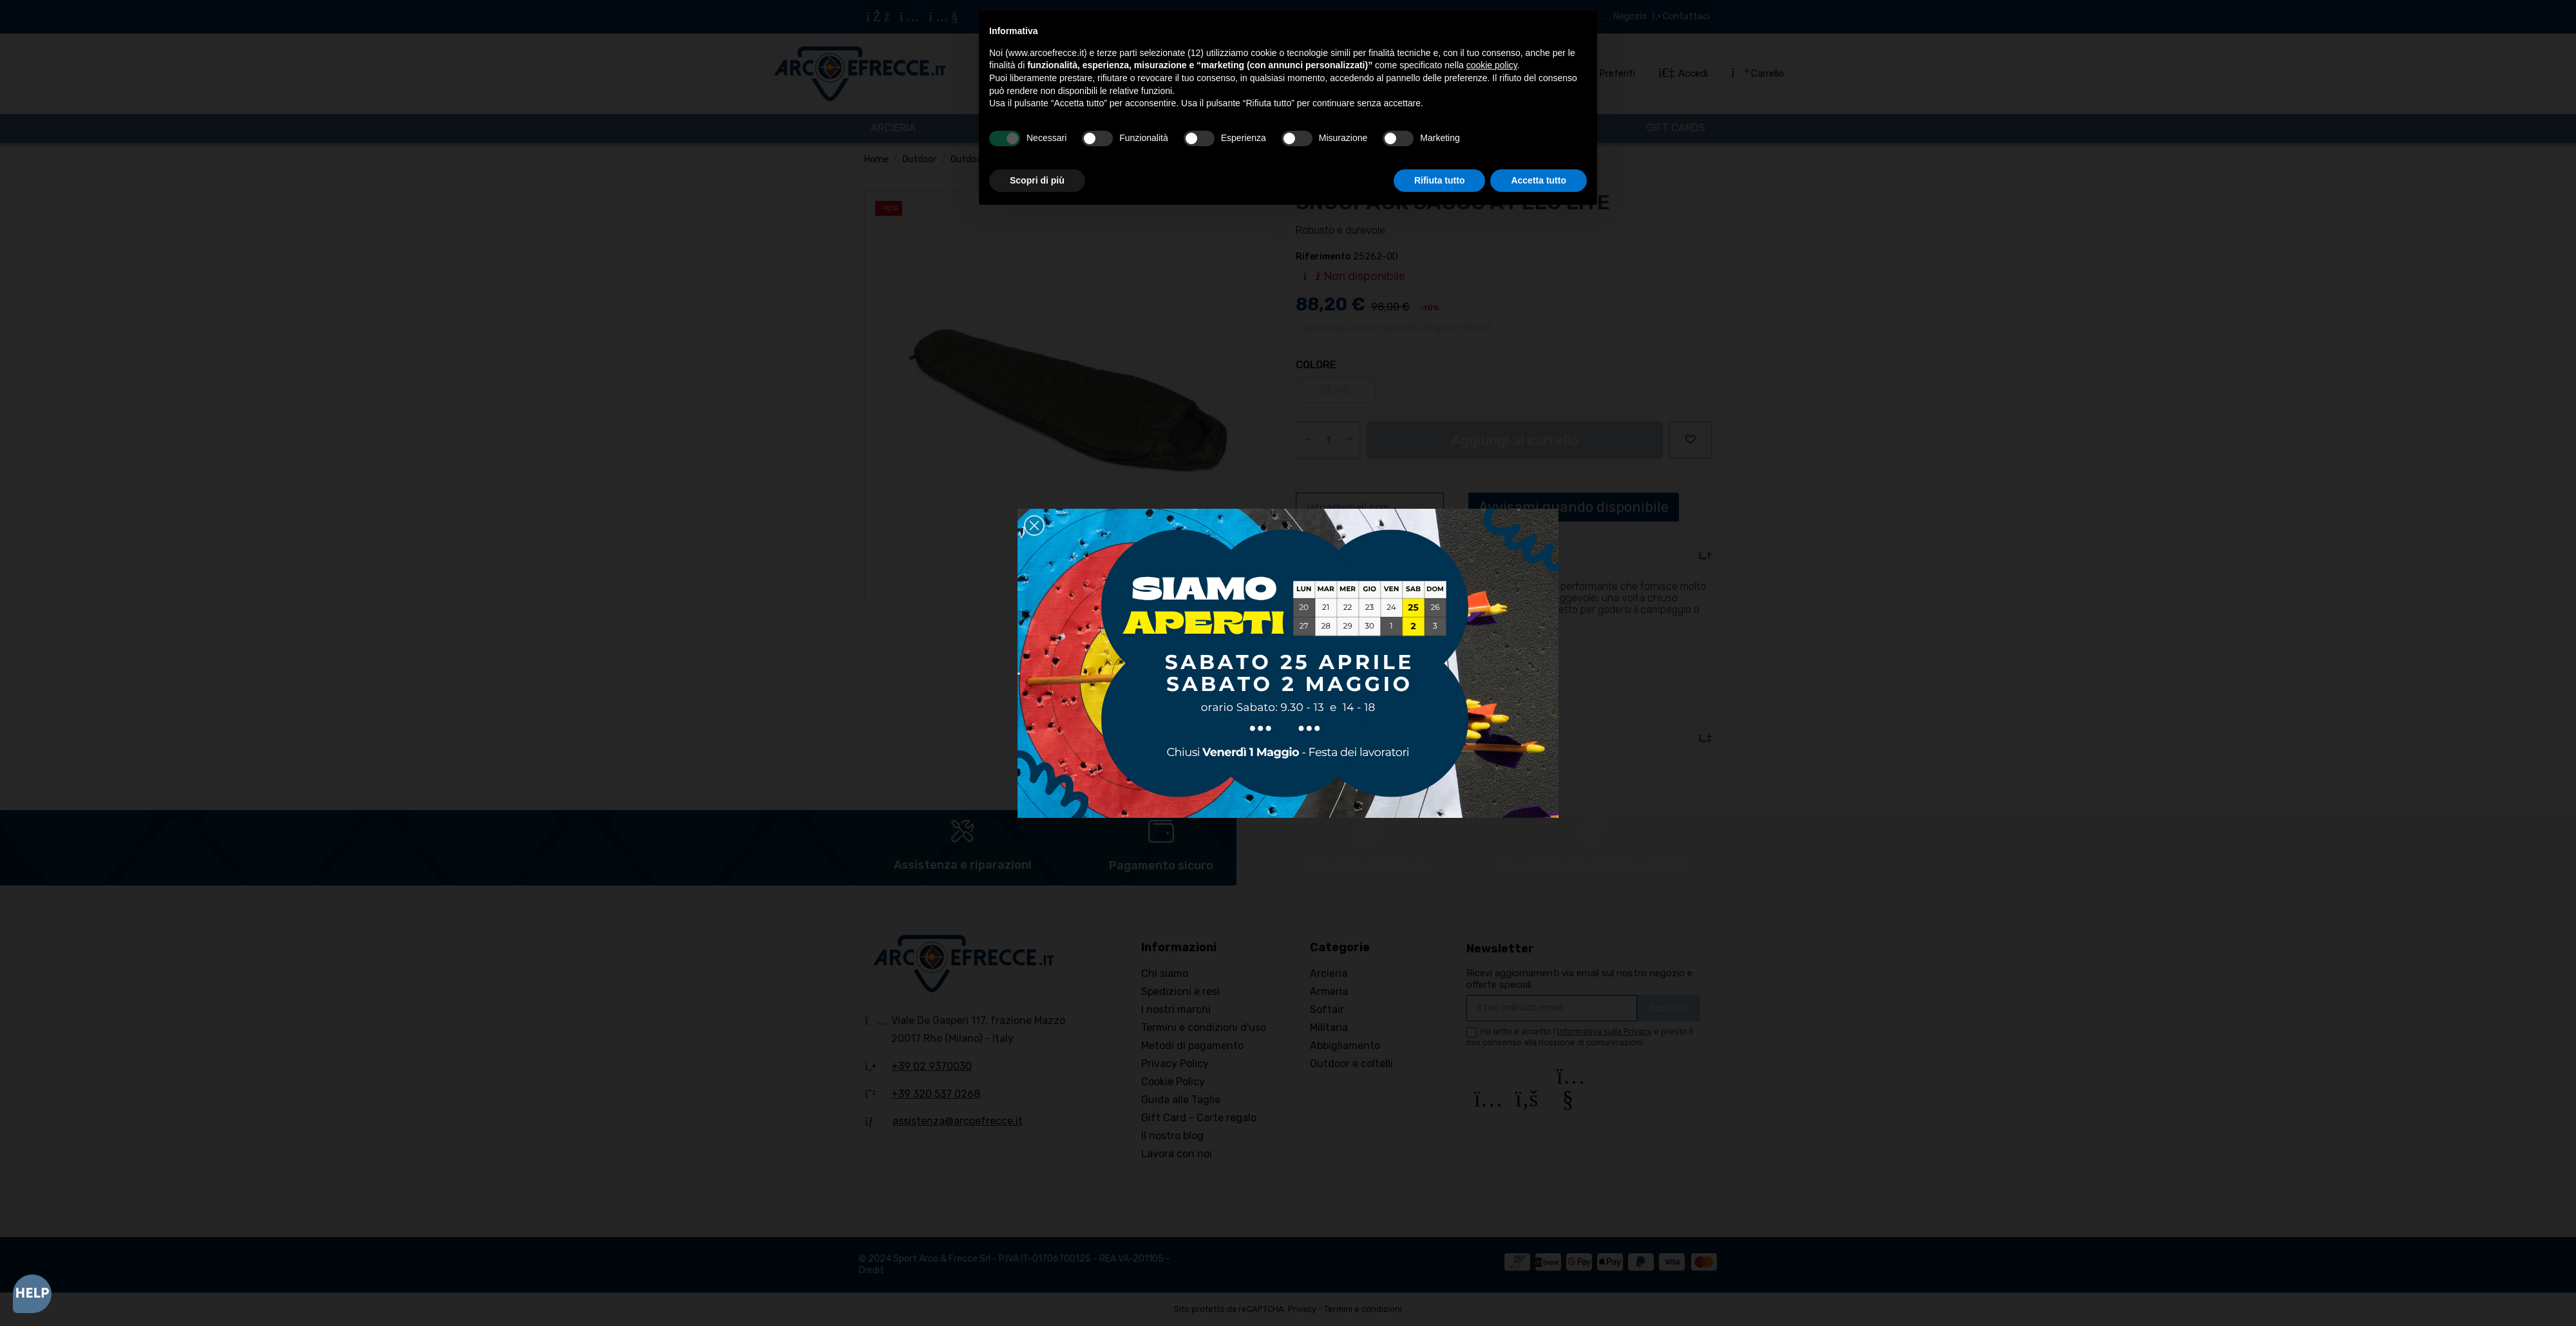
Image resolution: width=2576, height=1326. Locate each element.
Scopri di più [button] (1037, 180)
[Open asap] (32, 1293)
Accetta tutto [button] (1538, 180)
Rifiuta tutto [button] (1439, 180)
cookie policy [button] (1491, 65)
